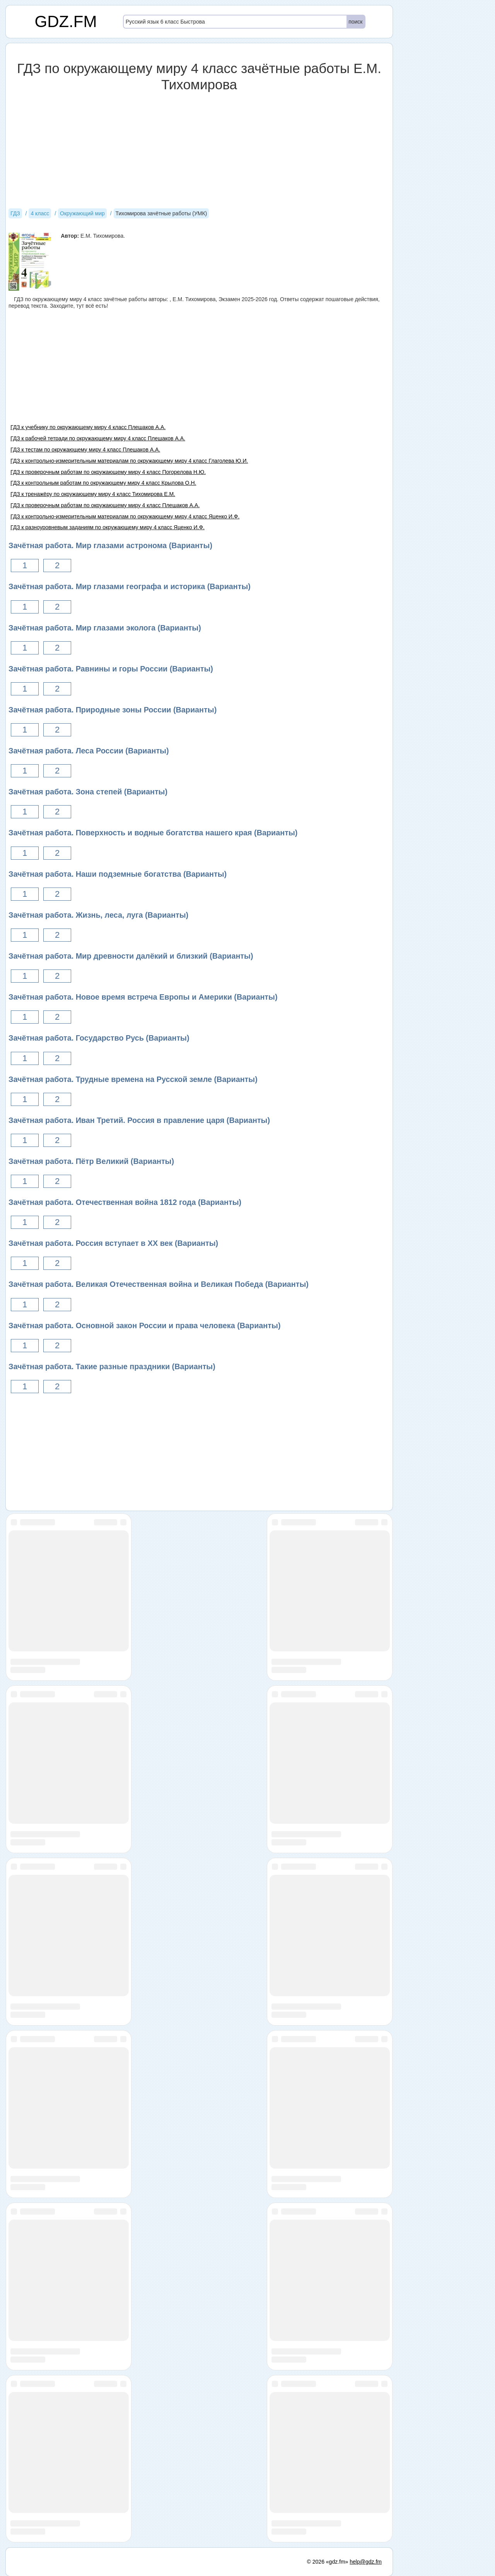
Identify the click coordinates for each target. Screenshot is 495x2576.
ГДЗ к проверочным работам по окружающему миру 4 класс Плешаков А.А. (105, 505)
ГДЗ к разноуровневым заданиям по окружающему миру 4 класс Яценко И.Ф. (107, 527)
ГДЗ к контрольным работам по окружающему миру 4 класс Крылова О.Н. (103, 483)
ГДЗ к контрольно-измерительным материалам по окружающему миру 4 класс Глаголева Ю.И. (129, 461)
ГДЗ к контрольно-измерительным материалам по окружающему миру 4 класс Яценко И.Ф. (124, 516)
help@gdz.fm (366, 2562)
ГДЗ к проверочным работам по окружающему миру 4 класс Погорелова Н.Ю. (108, 472)
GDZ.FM (66, 21)
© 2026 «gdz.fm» (327, 2562)
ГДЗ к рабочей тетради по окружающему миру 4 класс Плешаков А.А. (97, 438)
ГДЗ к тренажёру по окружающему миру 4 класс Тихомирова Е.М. (92, 494)
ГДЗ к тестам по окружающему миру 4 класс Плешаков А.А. (85, 449)
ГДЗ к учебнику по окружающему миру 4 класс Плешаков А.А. (88, 427)
